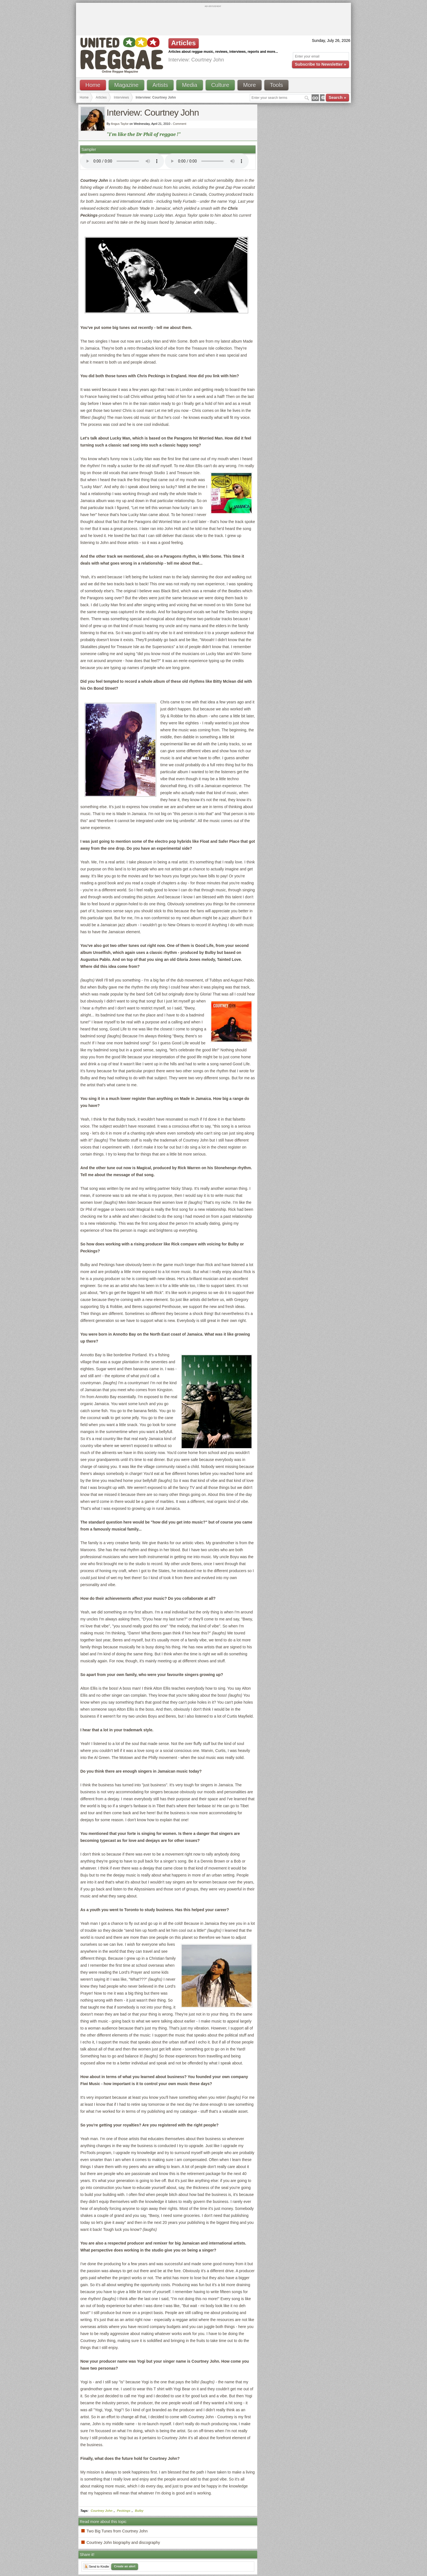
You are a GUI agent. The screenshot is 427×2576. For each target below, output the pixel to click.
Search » (337, 97)
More (249, 85)
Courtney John (102, 2510)
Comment (179, 123)
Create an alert (124, 2566)
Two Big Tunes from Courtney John (117, 2531)
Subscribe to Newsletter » (320, 64)
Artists (160, 85)
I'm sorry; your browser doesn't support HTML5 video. (122, 161)
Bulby (139, 2510)
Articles (101, 97)
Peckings (123, 2510)
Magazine (126, 85)
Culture (220, 85)
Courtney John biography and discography (123, 2542)
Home (93, 85)
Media (189, 85)
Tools (276, 85)
